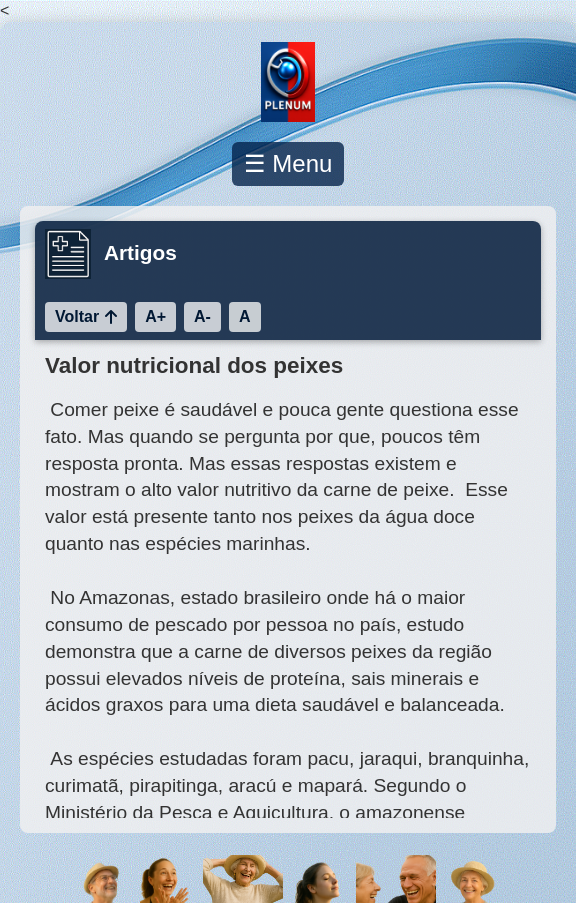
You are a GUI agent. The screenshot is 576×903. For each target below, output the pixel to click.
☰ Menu (288, 163)
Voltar (86, 316)
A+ (155, 316)
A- (202, 316)
